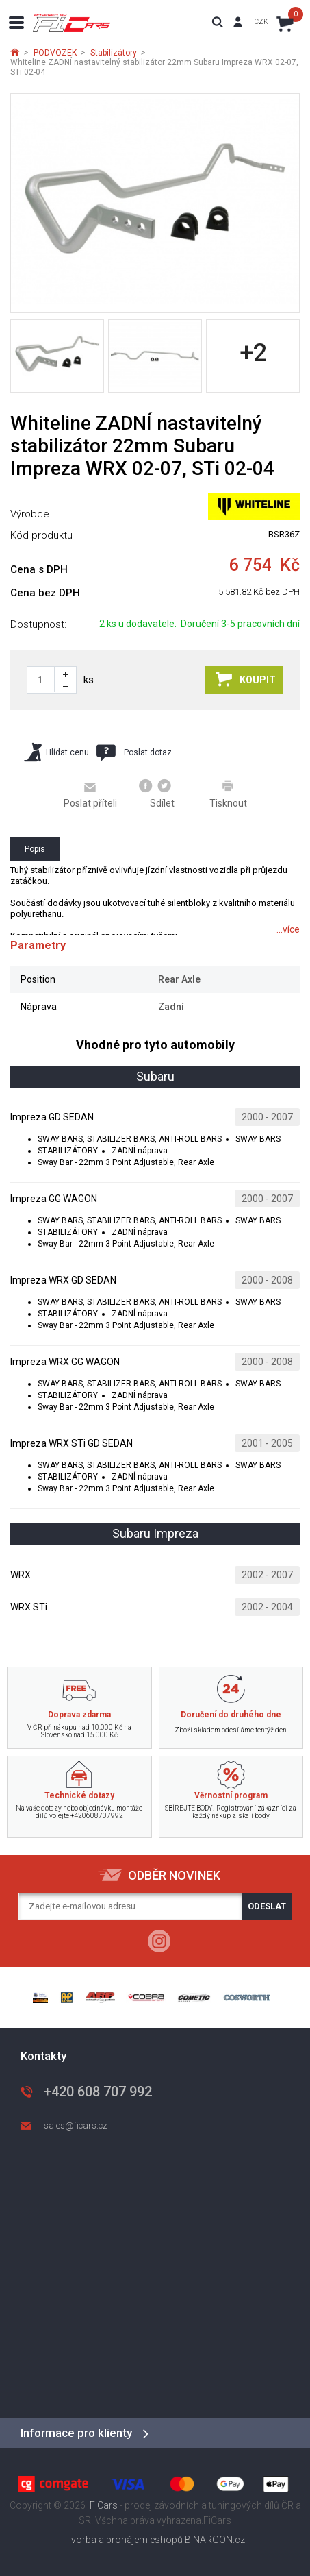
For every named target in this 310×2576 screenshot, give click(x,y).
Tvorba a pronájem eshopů (124, 2539)
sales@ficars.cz (75, 2125)
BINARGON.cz (215, 2539)
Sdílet (157, 793)
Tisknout (228, 793)
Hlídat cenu (56, 752)
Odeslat (267, 1906)
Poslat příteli (90, 794)
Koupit (246, 679)
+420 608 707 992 (98, 2091)
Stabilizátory (113, 53)
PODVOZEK (55, 53)
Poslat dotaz (134, 752)
